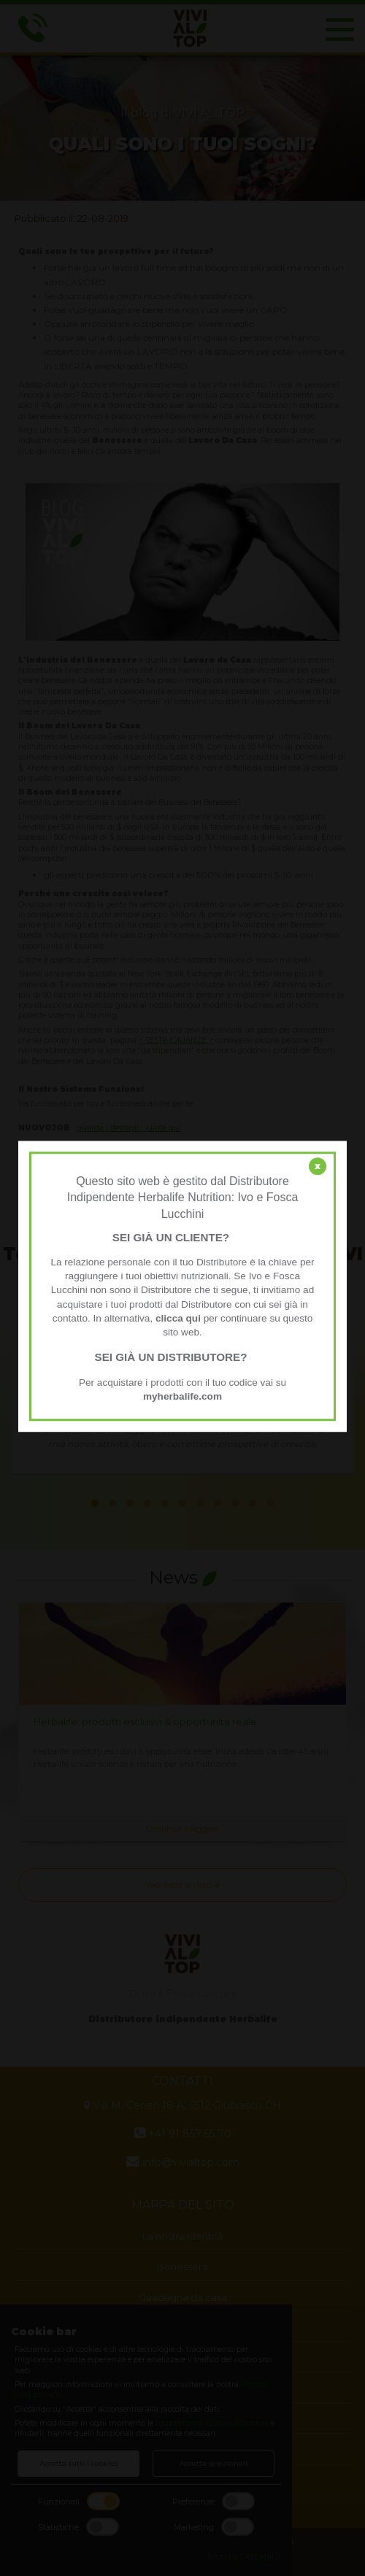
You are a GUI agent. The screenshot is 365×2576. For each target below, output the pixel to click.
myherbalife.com (182, 1396)
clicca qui (178, 1318)
